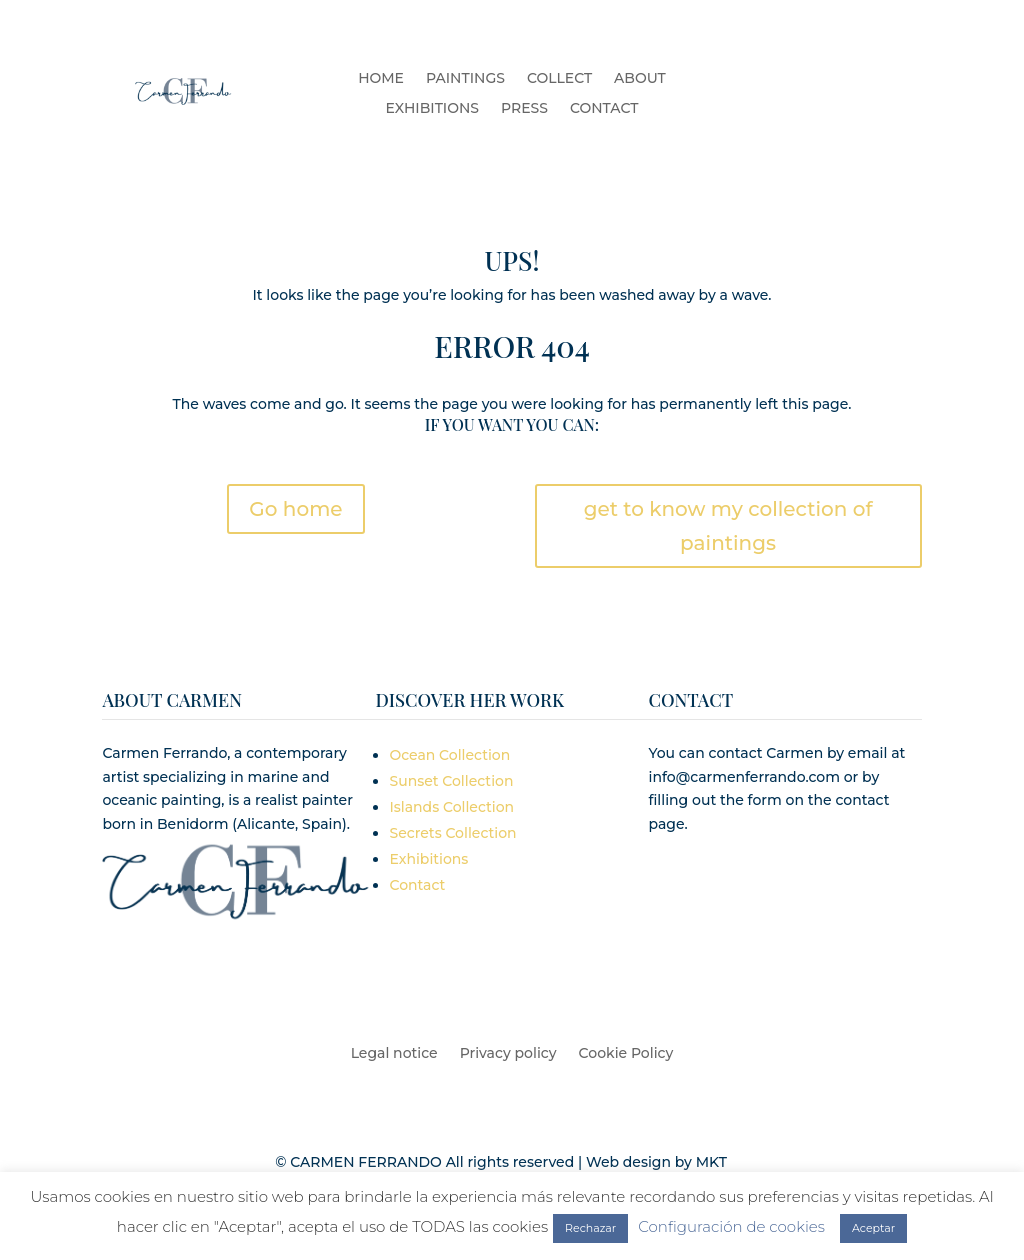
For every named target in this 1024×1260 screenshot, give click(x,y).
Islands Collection (451, 807)
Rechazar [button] (590, 1228)
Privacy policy (508, 1054)
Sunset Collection (451, 781)
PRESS (524, 109)
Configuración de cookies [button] (731, 1226)
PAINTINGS (465, 79)
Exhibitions (428, 859)
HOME (381, 79)
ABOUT (640, 79)
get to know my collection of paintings (728, 526)
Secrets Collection (452, 833)
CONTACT (604, 109)
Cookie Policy (626, 1054)
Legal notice (394, 1054)
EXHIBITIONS (432, 109)
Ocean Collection (449, 755)
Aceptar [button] (873, 1228)
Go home (295, 509)
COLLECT (559, 79)
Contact (417, 885)
